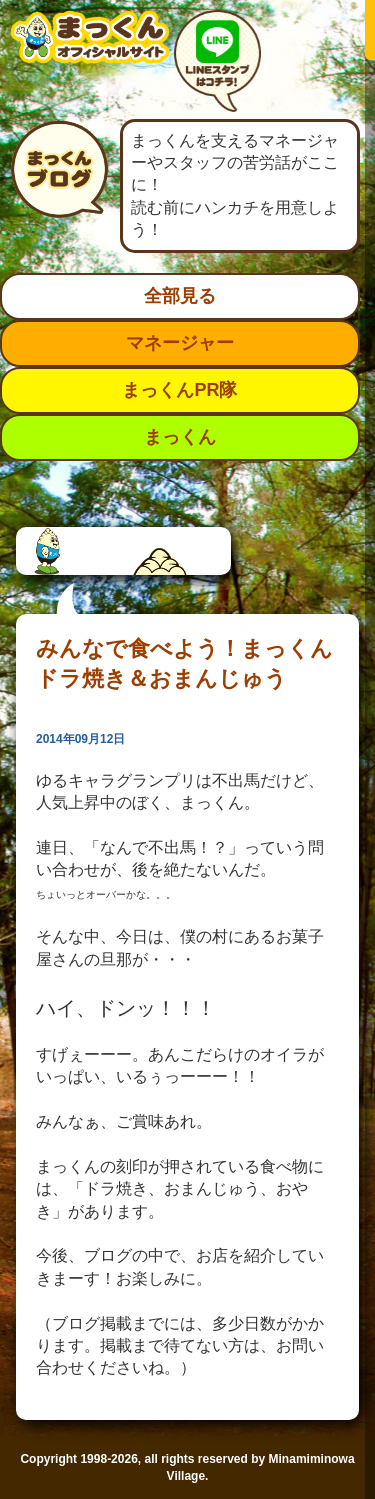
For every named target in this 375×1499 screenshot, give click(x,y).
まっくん (180, 437)
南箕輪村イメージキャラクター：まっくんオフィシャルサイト (90, 52)
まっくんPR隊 (179, 390)
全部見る (180, 296)
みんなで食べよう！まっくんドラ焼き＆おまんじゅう (184, 664)
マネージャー (180, 343)
